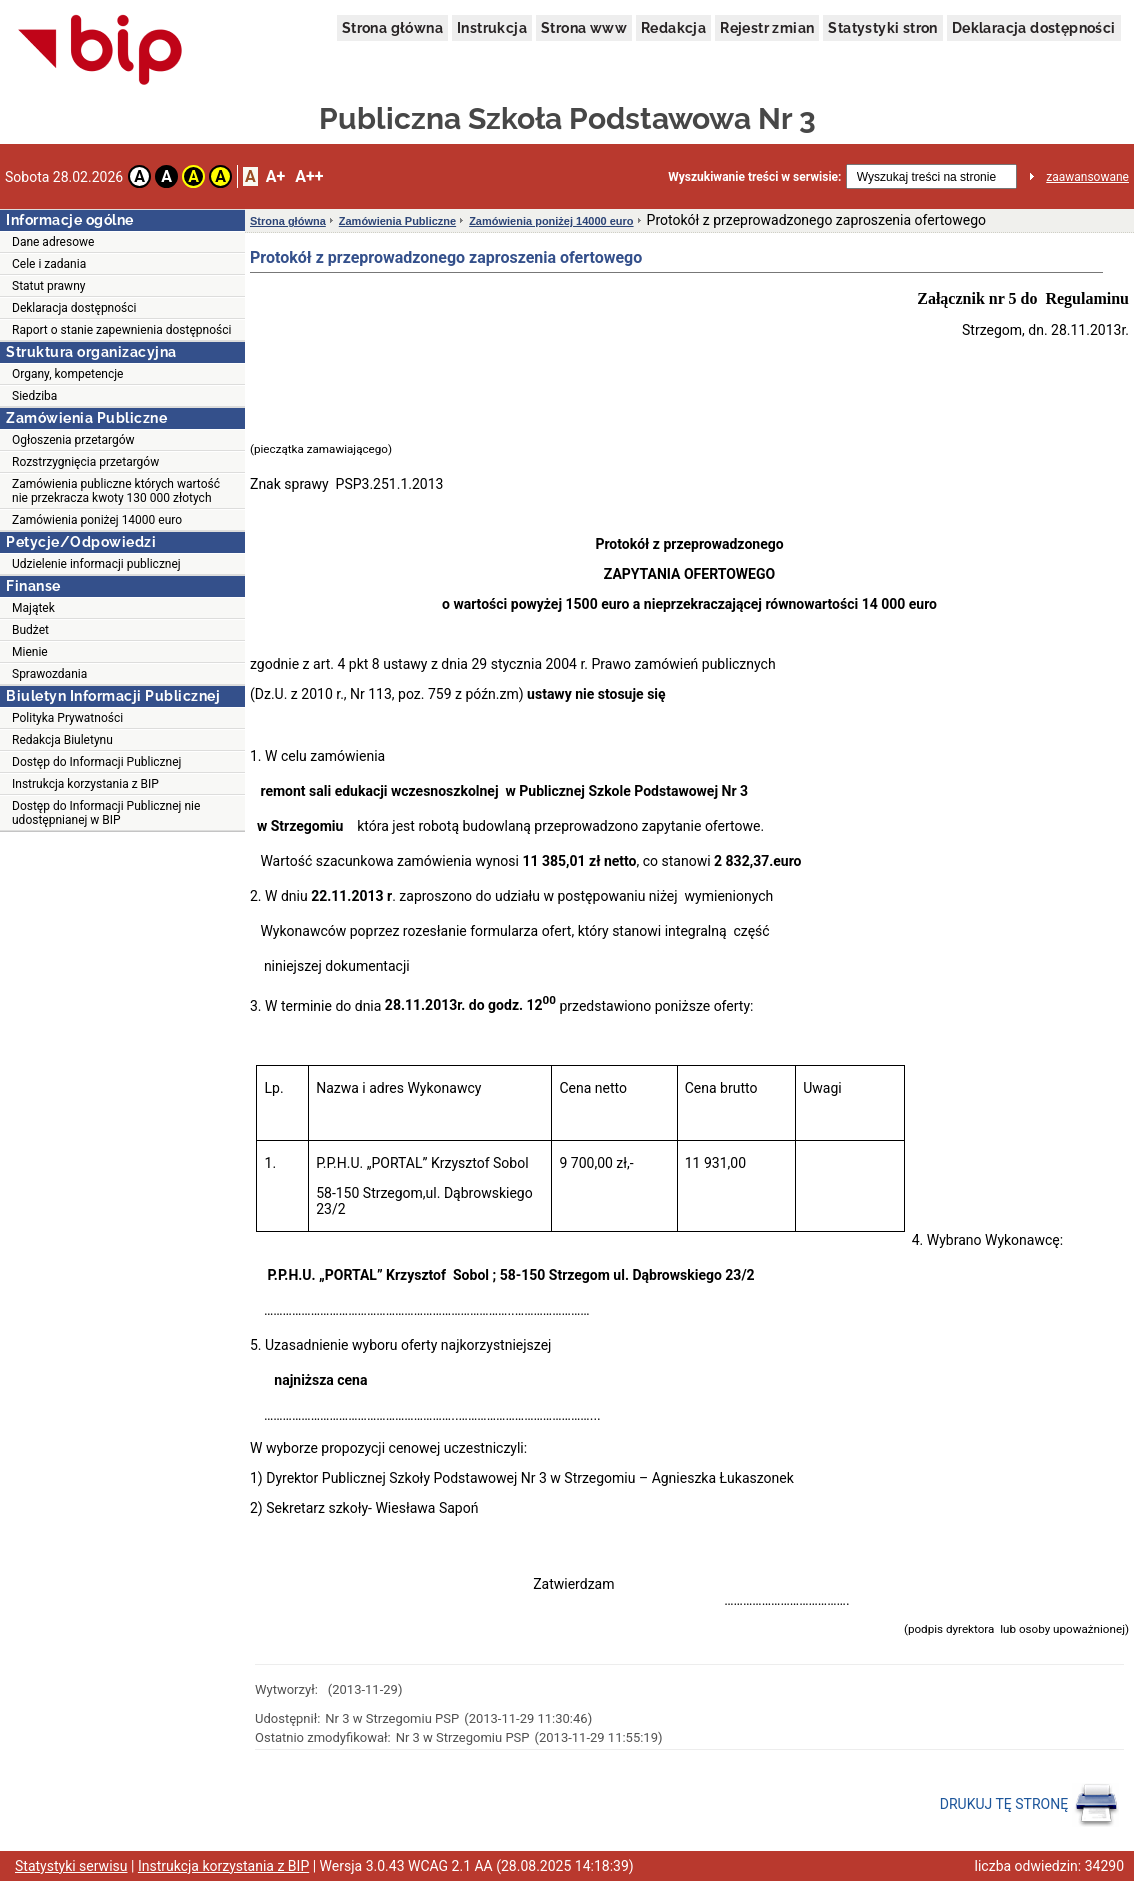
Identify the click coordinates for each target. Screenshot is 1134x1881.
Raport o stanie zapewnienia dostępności (121, 330)
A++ (309, 176)
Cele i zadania (49, 264)
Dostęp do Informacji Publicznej (96, 762)
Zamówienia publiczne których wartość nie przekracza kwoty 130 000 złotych (116, 491)
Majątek (33, 608)
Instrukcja (492, 28)
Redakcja (673, 28)
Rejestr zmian (767, 28)
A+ (275, 176)
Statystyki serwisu (71, 1866)
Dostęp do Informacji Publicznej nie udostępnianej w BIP (106, 813)
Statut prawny (48, 286)
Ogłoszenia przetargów (73, 440)
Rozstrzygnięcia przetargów (85, 462)
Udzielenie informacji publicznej (96, 564)
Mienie (30, 652)
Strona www (584, 28)
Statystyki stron (882, 28)
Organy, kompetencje (67, 374)
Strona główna (392, 28)
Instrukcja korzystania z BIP (85, 784)
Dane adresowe (53, 242)
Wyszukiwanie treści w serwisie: (754, 177)
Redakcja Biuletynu (62, 740)
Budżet (30, 630)
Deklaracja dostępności (1034, 28)
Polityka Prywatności (67, 718)
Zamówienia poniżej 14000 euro (97, 520)
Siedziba (34, 396)
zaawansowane (1087, 177)
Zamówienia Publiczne (397, 221)
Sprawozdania (49, 674)
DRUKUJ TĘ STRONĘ (1029, 1805)
